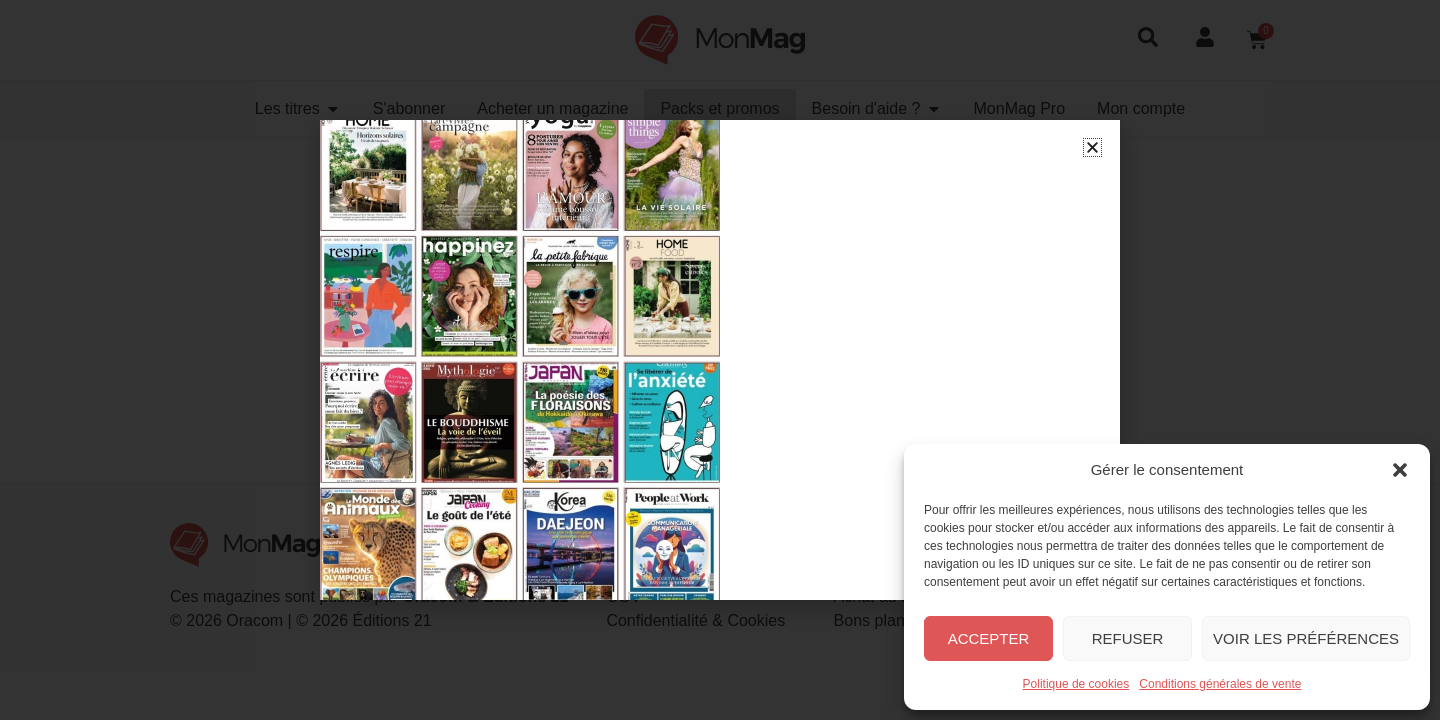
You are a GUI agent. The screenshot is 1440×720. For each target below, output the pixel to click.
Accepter (989, 638)
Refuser (1128, 638)
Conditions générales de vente (1220, 684)
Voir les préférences (1306, 638)
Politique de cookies (1076, 684)
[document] (720, 360)
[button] (1400, 470)
